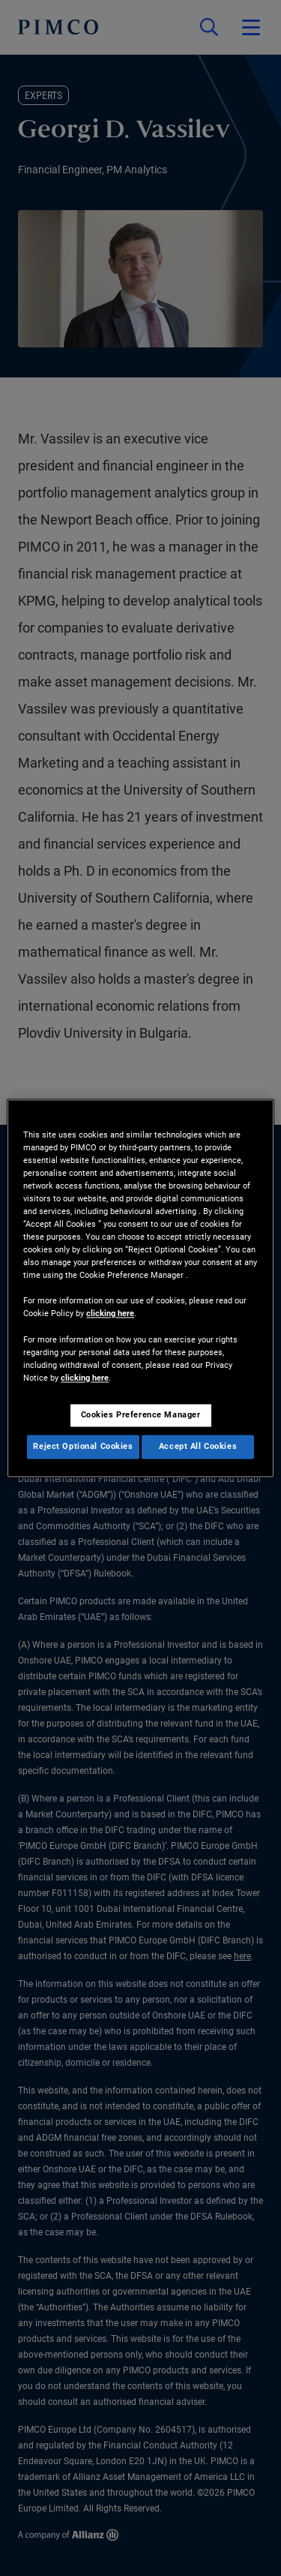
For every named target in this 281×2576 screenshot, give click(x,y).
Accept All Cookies (198, 1446)
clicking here (110, 1314)
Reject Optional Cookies (83, 1446)
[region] (140, 1288)
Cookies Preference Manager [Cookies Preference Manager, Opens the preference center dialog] (141, 1414)
